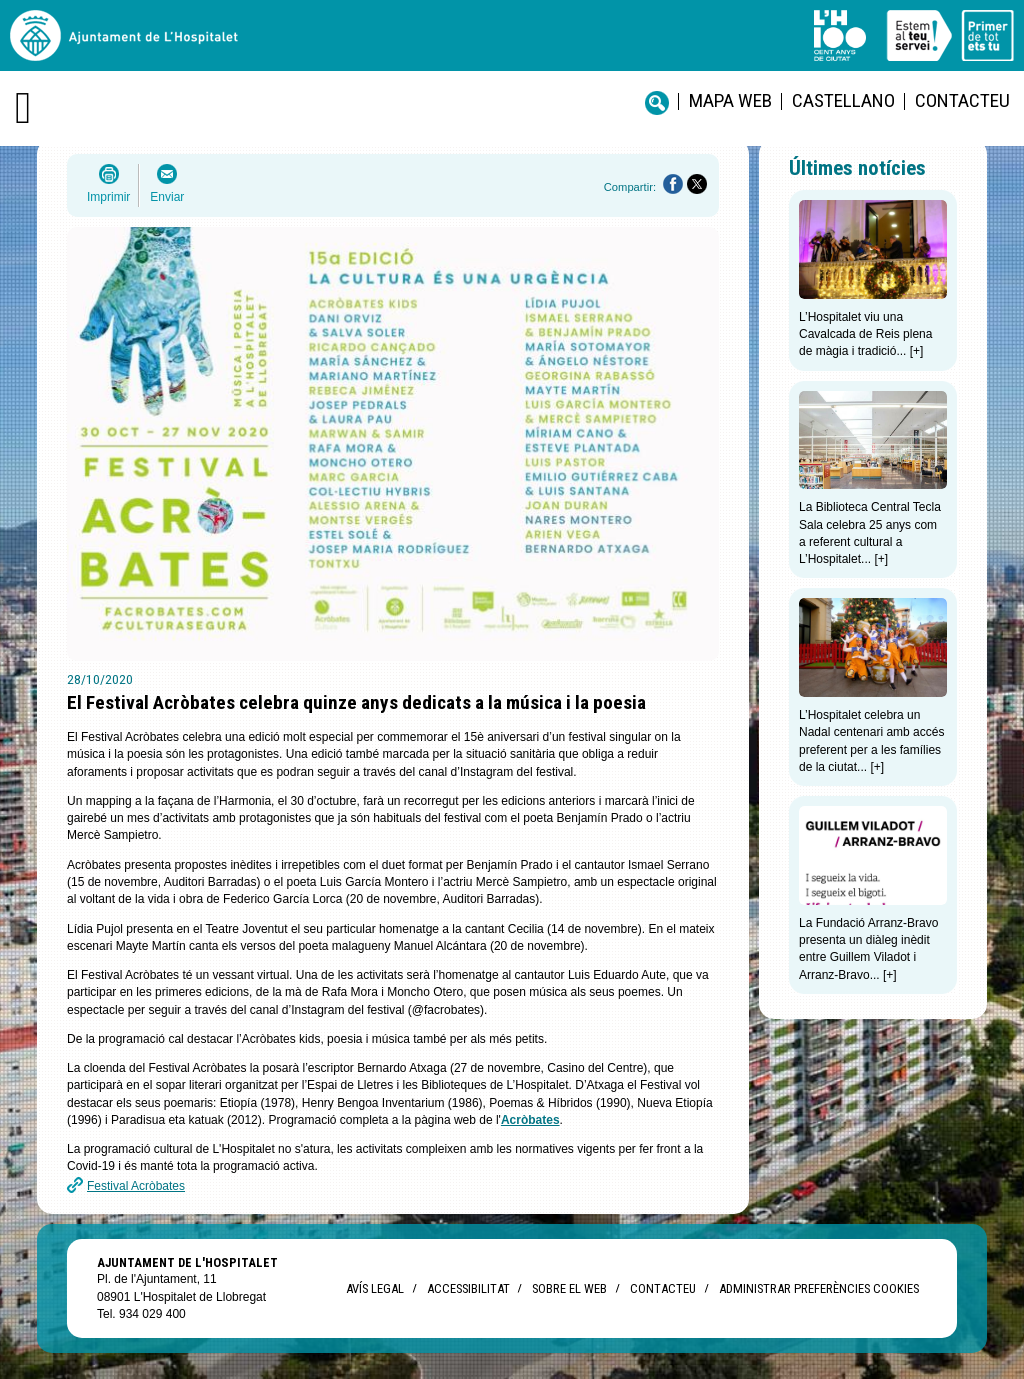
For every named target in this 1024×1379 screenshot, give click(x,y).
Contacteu (962, 100)
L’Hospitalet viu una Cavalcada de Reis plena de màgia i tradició (865, 334)
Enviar (167, 197)
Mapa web (730, 100)
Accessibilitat (468, 1288)
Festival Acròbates (136, 1186)
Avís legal (375, 1288)
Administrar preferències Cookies (819, 1288)
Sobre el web (569, 1288)
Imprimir (108, 197)
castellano (843, 100)
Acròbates (530, 1120)
